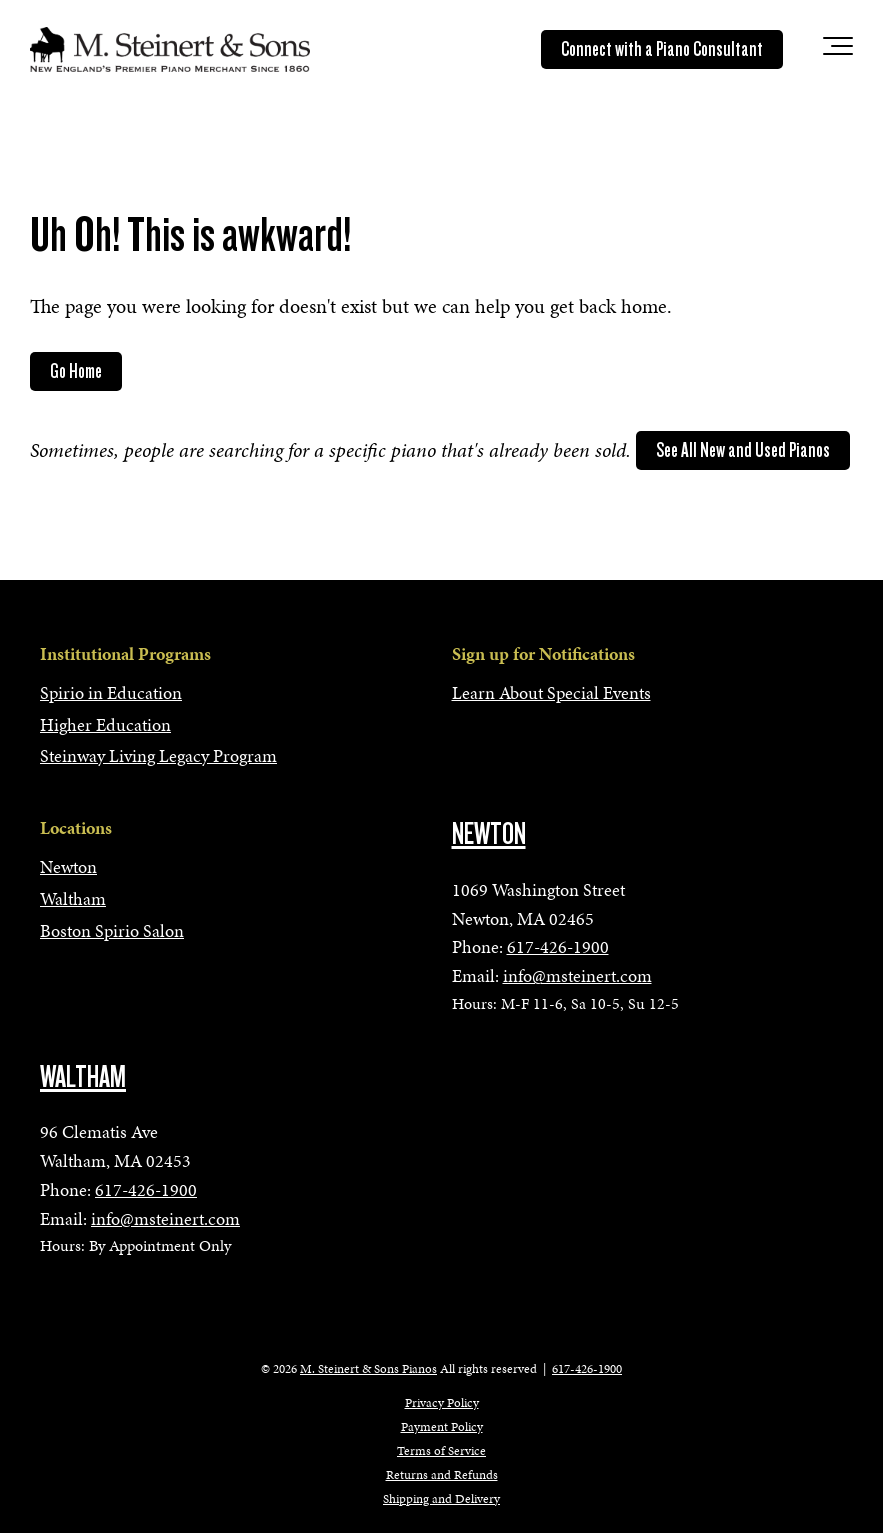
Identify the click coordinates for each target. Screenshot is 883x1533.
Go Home (76, 371)
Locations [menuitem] (76, 827)
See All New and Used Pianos (743, 450)
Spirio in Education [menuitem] (111, 692)
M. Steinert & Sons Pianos (368, 1369)
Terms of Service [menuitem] (441, 1451)
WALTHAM (83, 1077)
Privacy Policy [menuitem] (442, 1403)
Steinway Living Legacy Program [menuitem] (158, 755)
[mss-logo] (170, 49)
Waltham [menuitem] (73, 898)
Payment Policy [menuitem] (442, 1427)
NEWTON (489, 834)
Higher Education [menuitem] (105, 724)
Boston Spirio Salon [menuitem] (112, 930)
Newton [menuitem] (68, 866)
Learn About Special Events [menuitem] (551, 692)
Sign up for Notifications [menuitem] (543, 653)
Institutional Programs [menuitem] (125, 653)
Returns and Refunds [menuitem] (442, 1475)
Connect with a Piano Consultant (662, 49)
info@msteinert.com (577, 975)
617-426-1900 (558, 946)
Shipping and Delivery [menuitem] (441, 1499)
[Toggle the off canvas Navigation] (838, 50)
